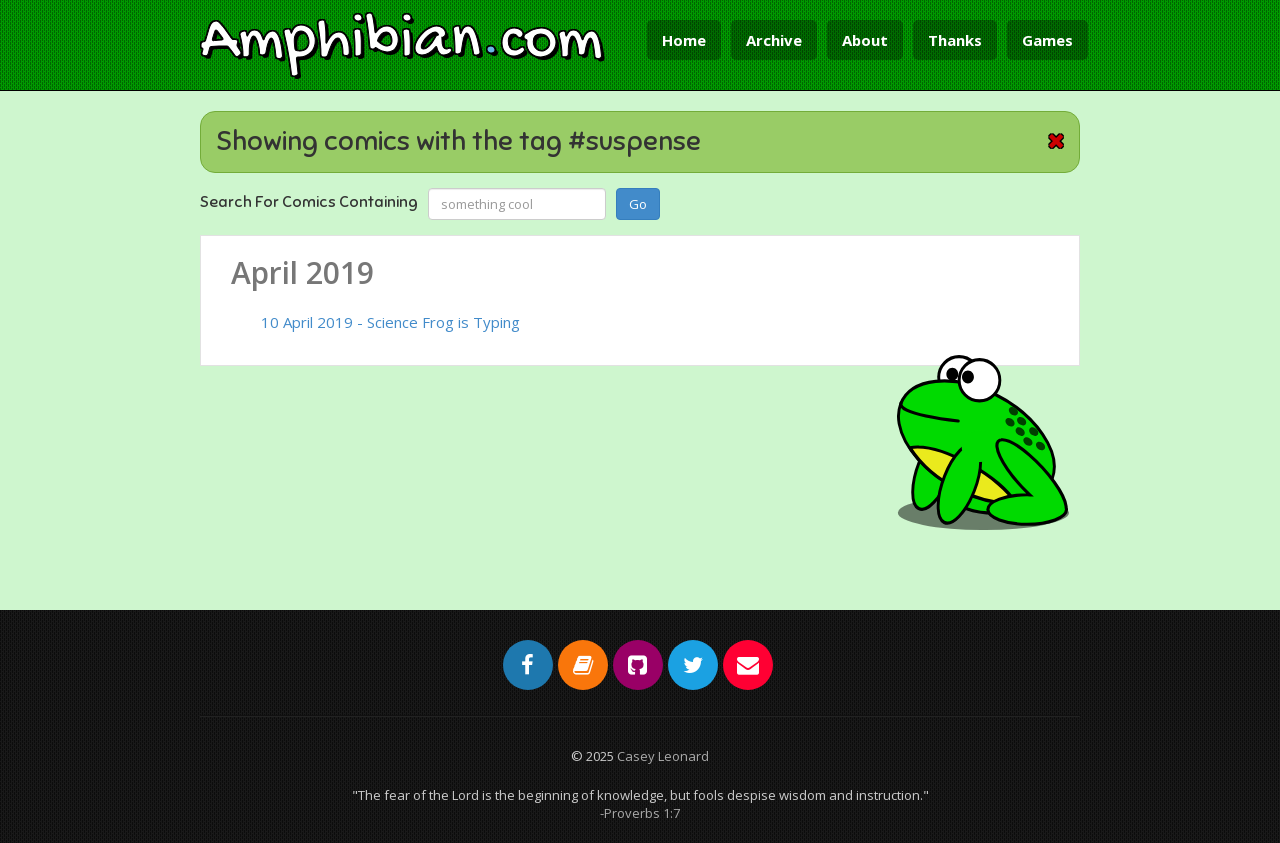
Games (1047, 40)
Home (684, 40)
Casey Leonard (663, 756)
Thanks (955, 40)
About (865, 40)
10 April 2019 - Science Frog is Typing (390, 322)
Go (638, 204)
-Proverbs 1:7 (640, 813)
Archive (774, 40)
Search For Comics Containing (309, 202)
